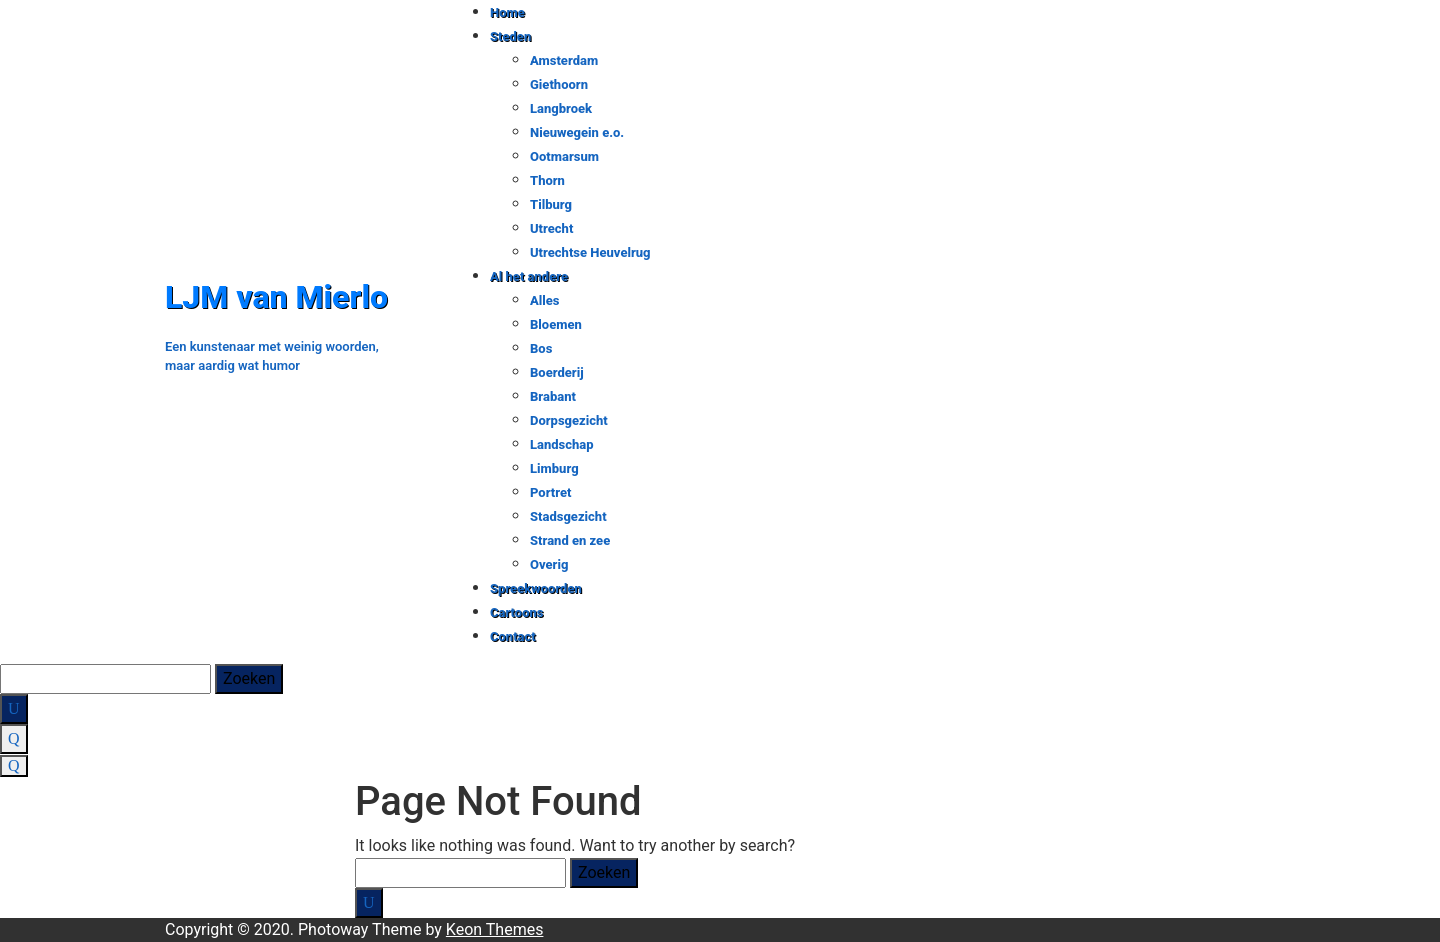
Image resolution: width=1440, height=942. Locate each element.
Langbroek (561, 108)
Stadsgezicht (568, 516)
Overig (549, 564)
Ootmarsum (564, 156)
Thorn (547, 180)
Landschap (562, 444)
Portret (550, 492)
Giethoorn (559, 84)
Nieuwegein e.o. (577, 132)
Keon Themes (495, 929)
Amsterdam (564, 60)
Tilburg (551, 204)
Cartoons (517, 612)
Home (507, 12)
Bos (541, 348)
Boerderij (557, 372)
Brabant (553, 396)
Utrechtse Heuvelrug (590, 252)
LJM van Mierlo (276, 297)
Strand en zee (570, 540)
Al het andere (529, 276)
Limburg (554, 468)
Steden (510, 36)
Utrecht (551, 228)
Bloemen (556, 324)
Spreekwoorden (536, 588)
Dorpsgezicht (569, 420)
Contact (513, 636)
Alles (545, 300)
